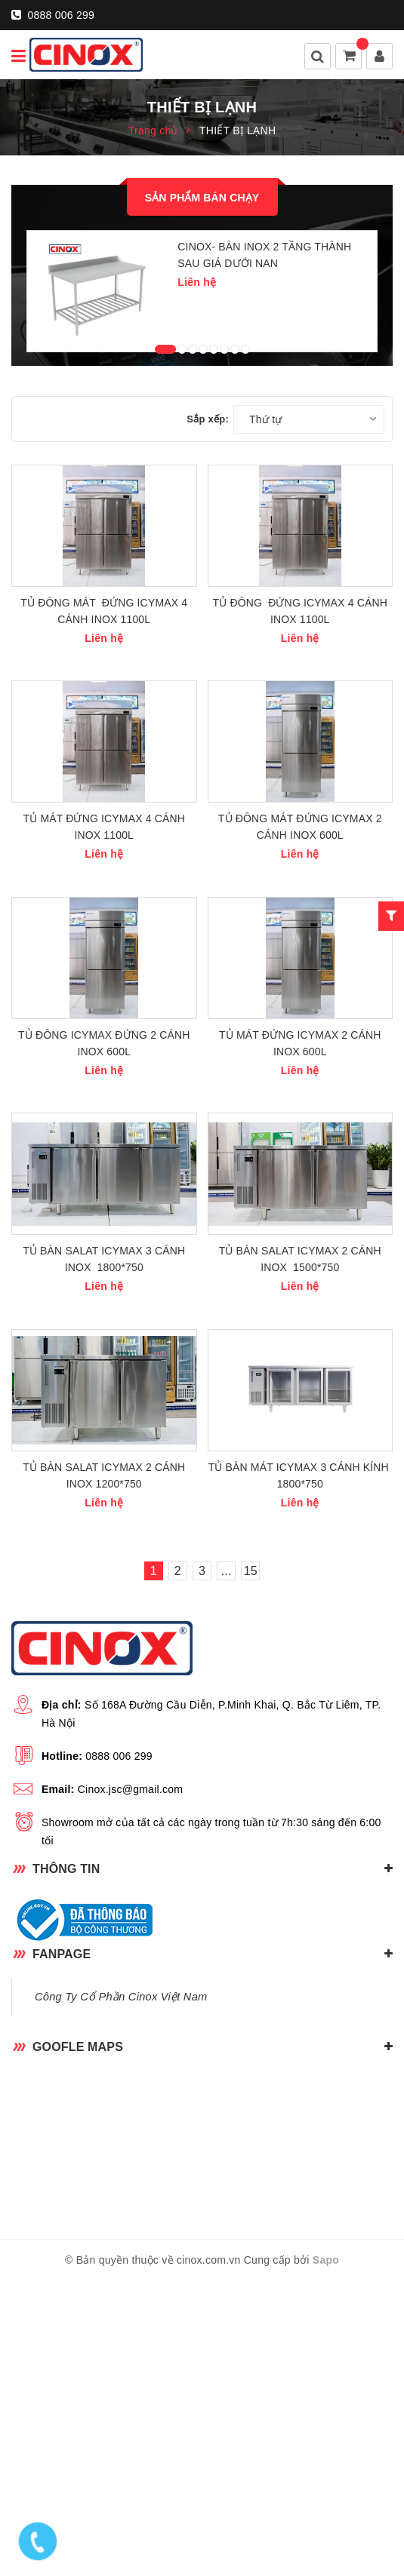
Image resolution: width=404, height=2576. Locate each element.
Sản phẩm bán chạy (202, 198)
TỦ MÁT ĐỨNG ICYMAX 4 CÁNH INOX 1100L (104, 973)
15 (251, 1865)
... (226, 1865)
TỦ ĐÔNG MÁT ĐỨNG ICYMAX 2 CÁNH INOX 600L (300, 973)
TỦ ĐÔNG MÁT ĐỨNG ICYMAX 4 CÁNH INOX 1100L (103, 709)
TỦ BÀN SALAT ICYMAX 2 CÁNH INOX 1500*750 (300, 1504)
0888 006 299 (52, 15)
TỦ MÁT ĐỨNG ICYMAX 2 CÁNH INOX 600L (300, 1239)
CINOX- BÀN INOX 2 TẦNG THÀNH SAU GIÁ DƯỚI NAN (264, 255)
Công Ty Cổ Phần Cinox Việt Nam (121, 2291)
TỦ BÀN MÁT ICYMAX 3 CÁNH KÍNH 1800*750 (300, 1769)
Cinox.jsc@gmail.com (130, 2083)
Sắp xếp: (208, 468)
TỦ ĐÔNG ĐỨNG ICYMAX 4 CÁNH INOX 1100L (300, 709)
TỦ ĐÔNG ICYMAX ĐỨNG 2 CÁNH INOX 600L (104, 1239)
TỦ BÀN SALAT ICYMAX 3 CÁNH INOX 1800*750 (104, 1504)
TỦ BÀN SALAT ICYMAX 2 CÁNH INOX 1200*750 (104, 1769)
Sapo (326, 2554)
